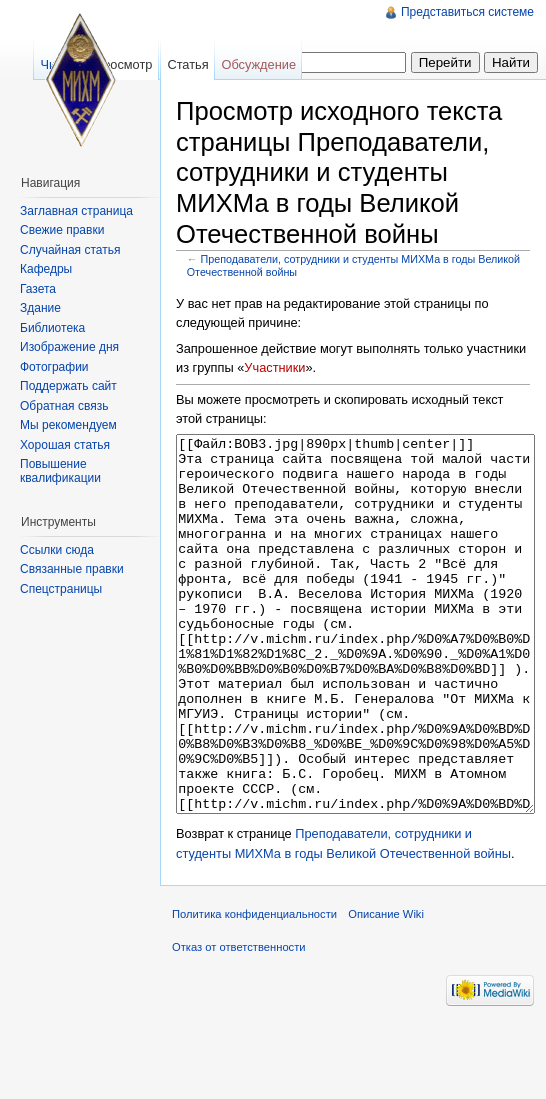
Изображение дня (69, 347)
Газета (38, 289)
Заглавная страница (76, 211)
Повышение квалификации (60, 471)
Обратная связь (64, 406)
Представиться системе (467, 12)
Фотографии (54, 367)
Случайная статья (70, 250)
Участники (274, 367)
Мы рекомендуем (68, 425)
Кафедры (46, 269)
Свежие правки (62, 230)
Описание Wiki (386, 989)
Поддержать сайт (68, 386)
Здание (40, 308)
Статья (187, 64)
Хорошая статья (65, 445)
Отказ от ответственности (239, 1022)
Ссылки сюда (57, 550)
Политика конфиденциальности (254, 989)
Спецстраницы (61, 589)
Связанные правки (72, 569)
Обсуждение (258, 64)
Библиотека (52, 328)
